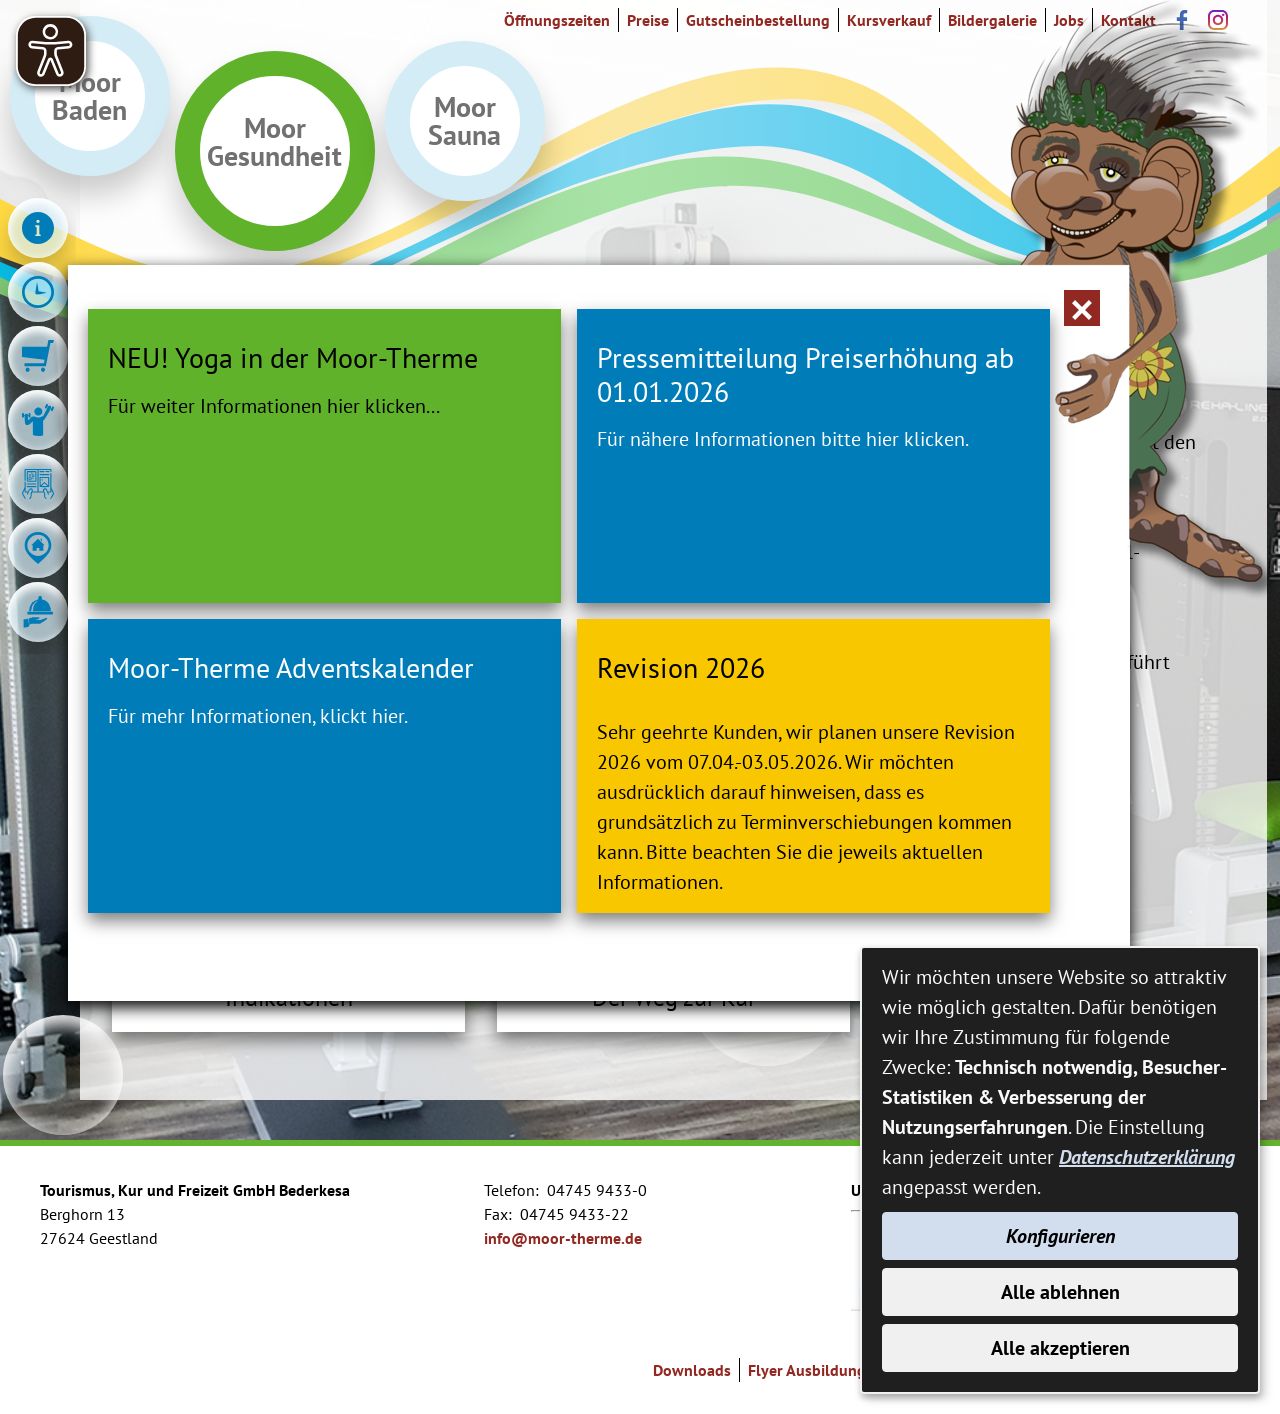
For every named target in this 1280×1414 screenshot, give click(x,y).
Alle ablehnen (1060, 1292)
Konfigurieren (1060, 1236)
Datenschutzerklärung (1147, 1157)
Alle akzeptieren (1060, 1348)
